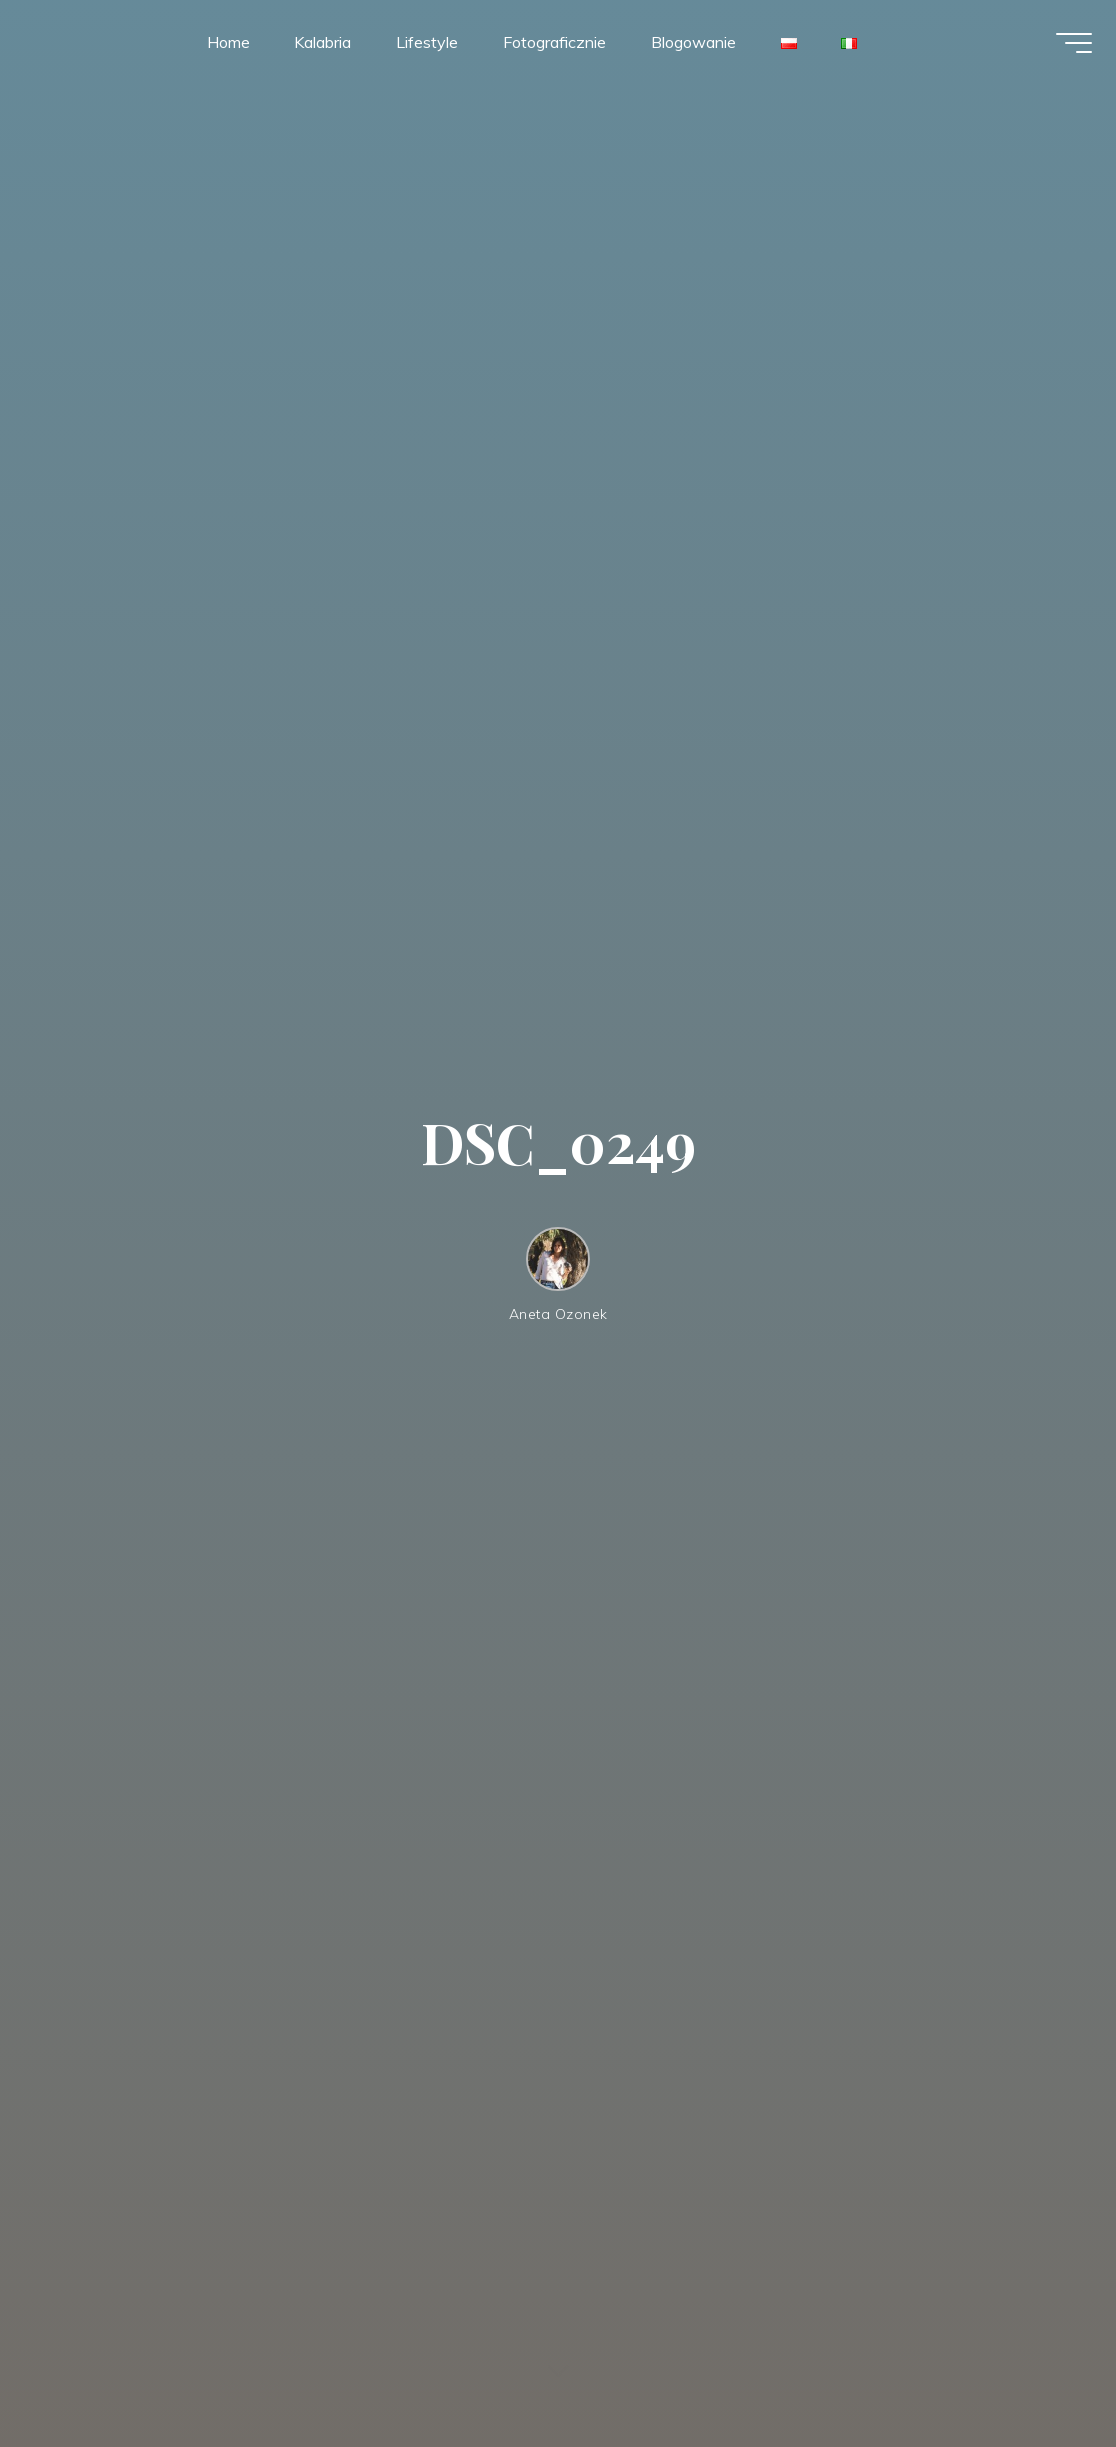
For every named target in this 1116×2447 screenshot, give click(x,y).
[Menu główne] (1066, 48)
